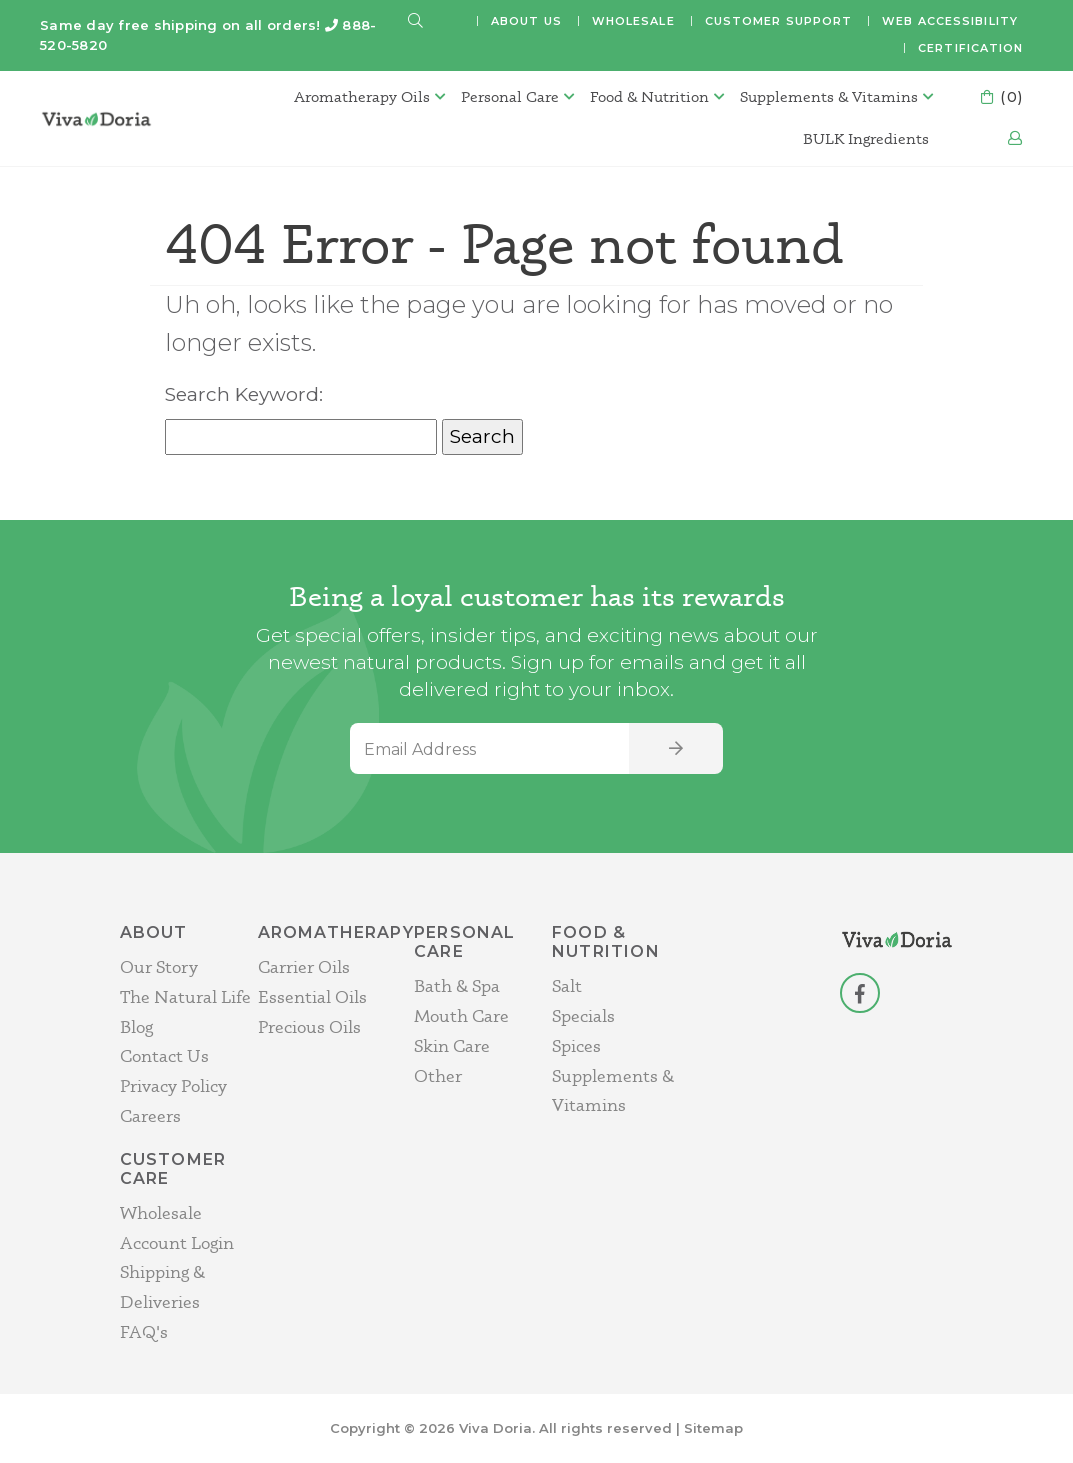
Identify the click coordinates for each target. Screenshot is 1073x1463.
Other (438, 1075)
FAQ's (144, 1331)
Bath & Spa (457, 985)
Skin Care (452, 1045)
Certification (970, 48)
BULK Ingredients (866, 138)
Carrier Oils (304, 966)
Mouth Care (461, 1015)
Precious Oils (309, 1026)
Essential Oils (312, 996)
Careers (150, 1115)
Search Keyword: (244, 394)
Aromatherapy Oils (362, 96)
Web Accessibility (950, 21)
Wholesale (633, 21)
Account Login (177, 1242)
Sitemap (713, 1428)
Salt (567, 985)
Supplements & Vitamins (829, 96)
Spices (576, 1045)
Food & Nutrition (649, 96)
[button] (416, 22)
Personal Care (510, 96)
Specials (583, 1015)
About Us (526, 21)
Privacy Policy (173, 1085)
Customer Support (779, 21)
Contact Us (164, 1055)
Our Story (159, 966)
